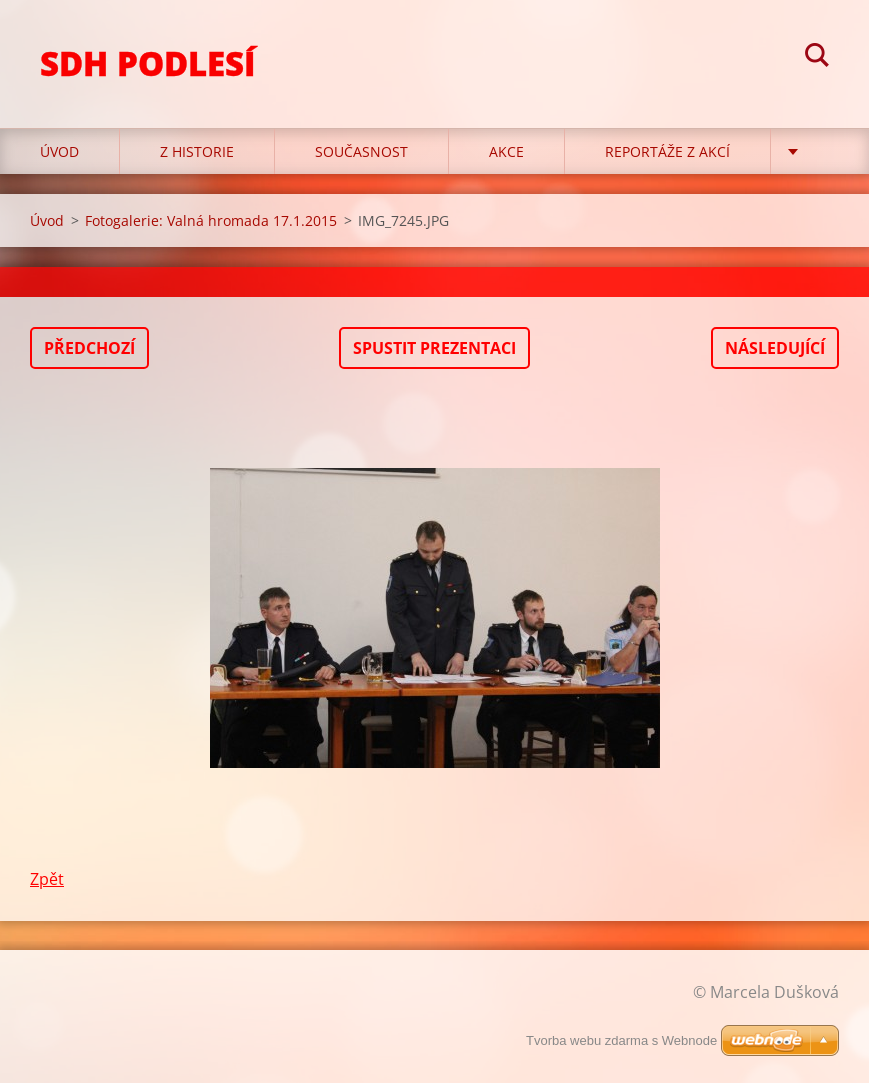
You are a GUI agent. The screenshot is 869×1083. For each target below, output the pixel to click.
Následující (775, 348)
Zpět (47, 879)
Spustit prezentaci (434, 348)
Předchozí (89, 348)
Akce (506, 151)
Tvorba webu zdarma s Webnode (621, 1040)
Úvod (59, 151)
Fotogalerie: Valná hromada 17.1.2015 (211, 220)
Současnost (361, 151)
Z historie (197, 151)
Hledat (817, 58)
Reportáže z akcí (667, 151)
